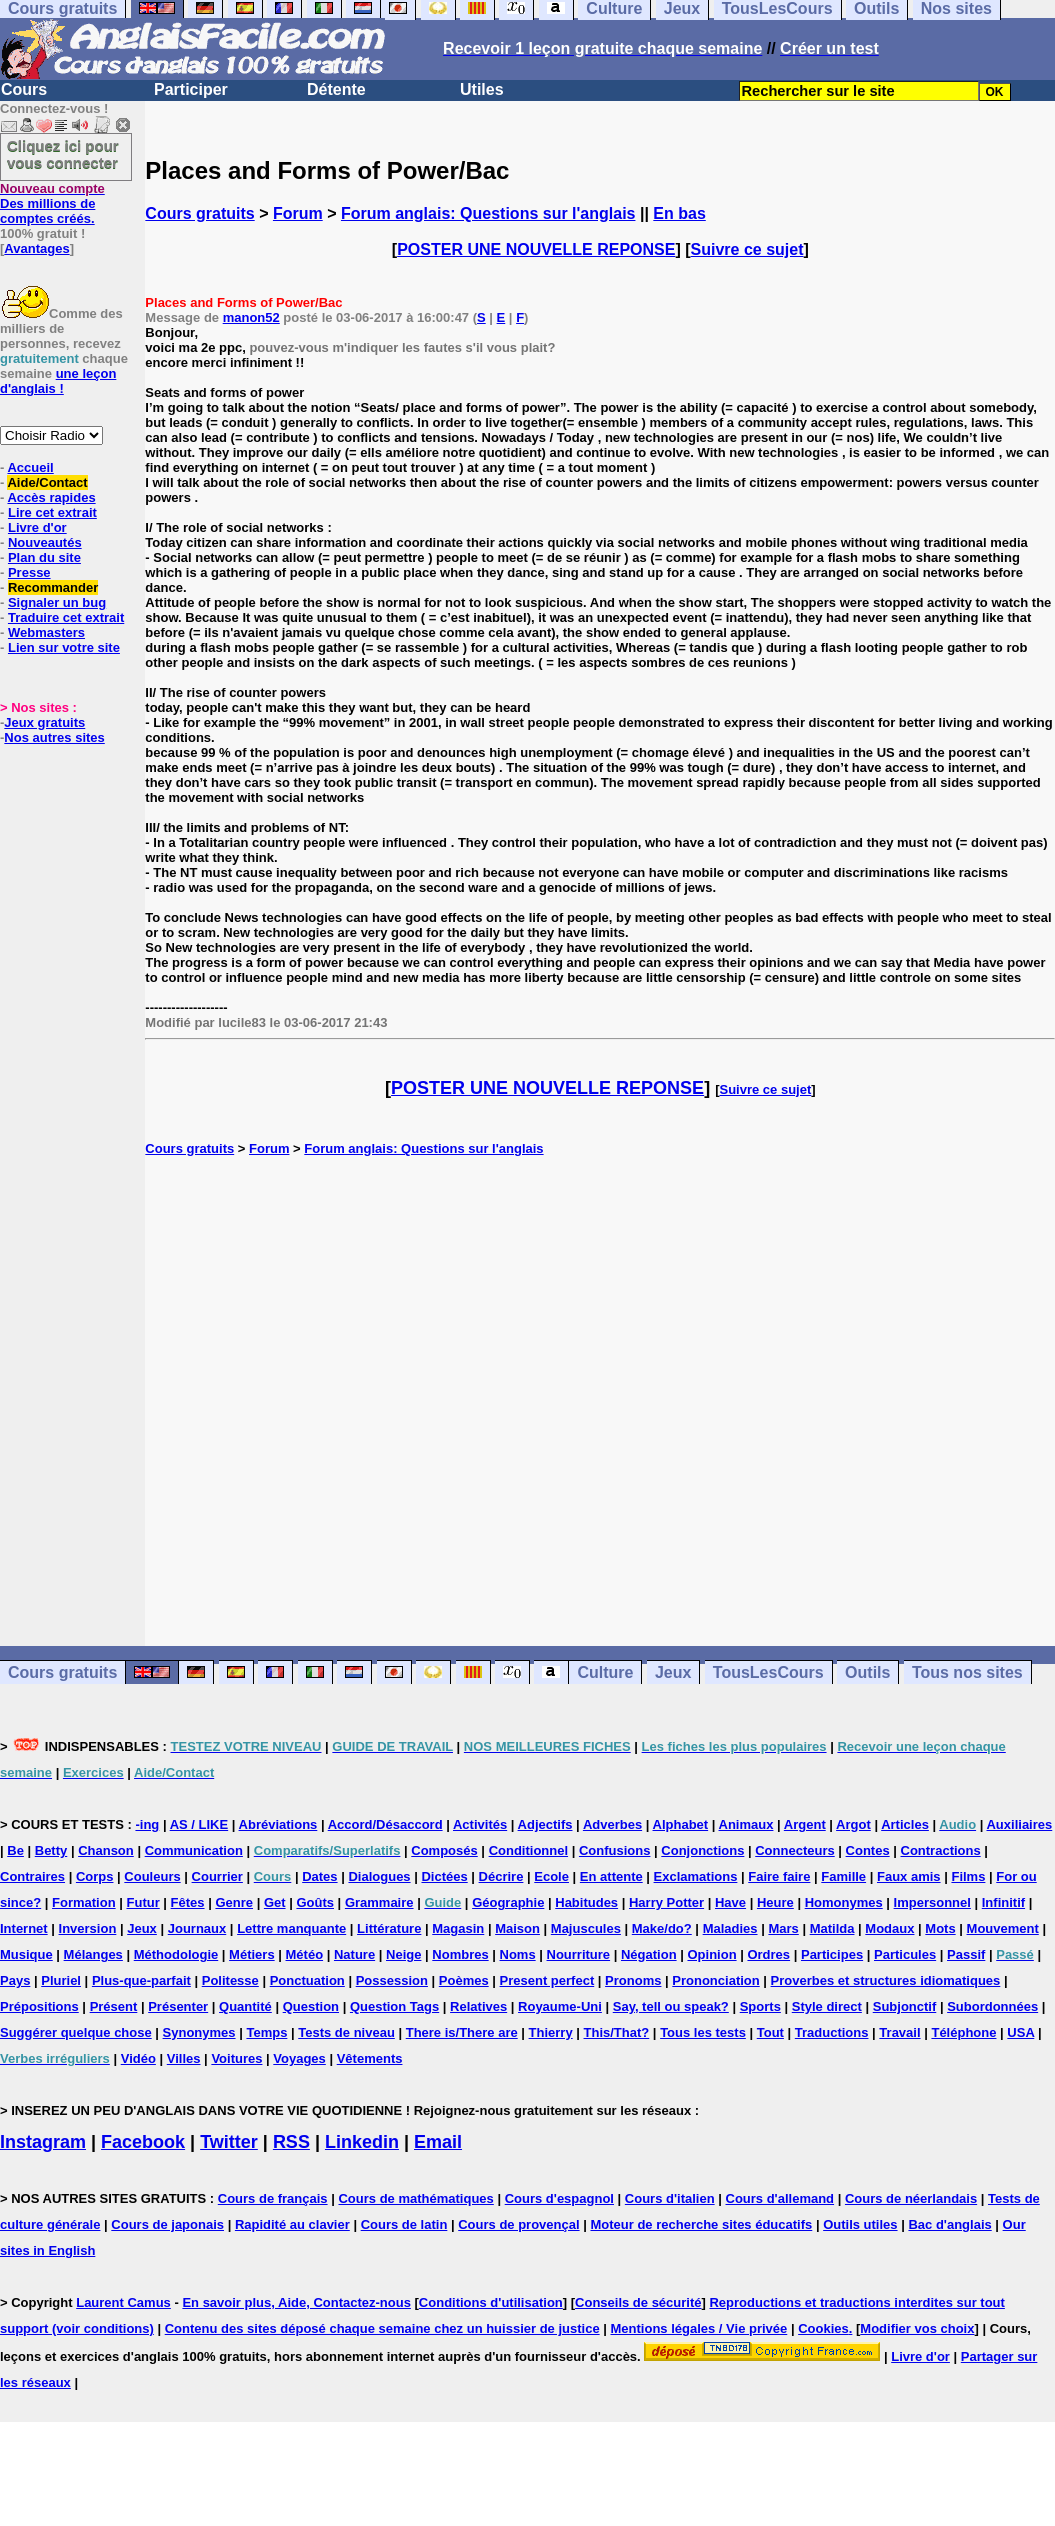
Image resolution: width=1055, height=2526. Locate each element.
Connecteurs (794, 1850)
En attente (611, 1876)
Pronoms (633, 1980)
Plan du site (44, 557)
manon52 (251, 317)
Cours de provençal (518, 2224)
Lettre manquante (291, 1928)
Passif (966, 1954)
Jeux (673, 1672)
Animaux (746, 1824)
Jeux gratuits (44, 722)
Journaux (197, 1928)
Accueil (30, 467)
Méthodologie (176, 1954)
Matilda (832, 1928)
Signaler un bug (57, 602)
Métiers (252, 1954)
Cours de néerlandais (911, 2198)
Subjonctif (905, 2006)
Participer (191, 89)
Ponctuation (307, 1980)
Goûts (315, 1902)
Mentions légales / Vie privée (699, 2328)
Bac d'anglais (949, 2224)
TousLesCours (768, 1672)
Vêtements (370, 2058)
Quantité (245, 2006)
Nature (354, 1954)
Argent (805, 1824)
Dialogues (379, 1876)
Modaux (889, 1928)
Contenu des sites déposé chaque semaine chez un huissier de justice (382, 2328)
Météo (305, 1954)
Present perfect (547, 1980)
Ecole (551, 1876)
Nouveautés (45, 542)
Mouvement (1003, 1928)
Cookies (823, 2328)
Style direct (827, 2006)
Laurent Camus (123, 2302)
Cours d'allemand (780, 2198)
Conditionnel (528, 1850)
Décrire (501, 1876)
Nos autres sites (54, 737)
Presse (29, 572)
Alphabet (681, 1824)
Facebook (143, 2142)
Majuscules (586, 1928)
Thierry (551, 2032)
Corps (95, 1876)
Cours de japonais (167, 2224)
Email (438, 2142)
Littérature (389, 1928)
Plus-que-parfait (141, 1980)
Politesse (230, 1980)
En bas (679, 213)
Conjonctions (702, 1850)
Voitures (236, 2058)
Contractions (941, 1850)
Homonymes (844, 1902)
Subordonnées (992, 2006)
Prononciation (715, 1980)
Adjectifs (545, 1824)
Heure (775, 1902)
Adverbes (612, 1824)
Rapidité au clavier (292, 2224)
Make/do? (662, 1928)
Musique (26, 1954)
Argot (853, 1824)
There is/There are (462, 2032)
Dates (319, 1876)
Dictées (444, 1876)
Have (730, 1902)
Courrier (217, 1876)
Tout (770, 2032)
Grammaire (379, 1902)
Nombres (460, 1954)
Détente (336, 89)
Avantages (36, 248)
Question (311, 2006)
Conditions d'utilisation (491, 2302)
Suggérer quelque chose (76, 2032)
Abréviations (278, 1824)
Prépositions (39, 2006)
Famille (843, 1876)
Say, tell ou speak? (671, 2006)
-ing (147, 1824)
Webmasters (46, 632)
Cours (24, 89)
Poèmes (464, 1980)
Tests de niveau (346, 2032)
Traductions (832, 2032)
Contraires (32, 1876)
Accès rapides (51, 497)
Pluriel (61, 1980)
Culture (605, 1672)
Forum (298, 213)
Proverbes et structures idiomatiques (886, 1980)
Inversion (88, 1928)
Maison (517, 1928)
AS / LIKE (199, 1824)
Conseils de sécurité (638, 2302)
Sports (760, 2006)
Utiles (482, 89)
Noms (518, 1954)
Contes (868, 1850)
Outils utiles (860, 2224)
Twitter (229, 2142)
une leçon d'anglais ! (58, 381)
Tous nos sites (967, 1672)
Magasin (458, 1928)
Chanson (106, 1850)
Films (968, 1876)
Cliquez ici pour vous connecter (63, 154)
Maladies (730, 1928)
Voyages (299, 2058)
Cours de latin (404, 2224)
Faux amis (909, 1876)
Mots (940, 1928)
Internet (24, 1928)
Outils (867, 1672)
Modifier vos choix (917, 2328)
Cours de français (273, 2198)
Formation (84, 1902)
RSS (291, 2142)
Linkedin (362, 2142)
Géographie (508, 1902)
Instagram (43, 2142)
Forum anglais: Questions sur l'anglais (488, 213)
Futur (143, 1902)
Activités (480, 1824)
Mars (783, 1928)
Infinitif (1003, 1902)
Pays (15, 1980)
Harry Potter (666, 1902)
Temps (266, 2032)
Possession (392, 1980)
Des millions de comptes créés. (52, 203)
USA (1020, 2032)
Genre (234, 1902)
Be (15, 1850)
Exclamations (696, 1876)
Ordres (768, 1954)
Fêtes (188, 1902)
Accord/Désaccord (385, 1824)
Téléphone (963, 2032)
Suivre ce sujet (747, 249)
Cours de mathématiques (415, 2198)
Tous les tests (703, 2032)
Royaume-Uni (560, 2006)
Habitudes (586, 1902)
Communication (194, 1850)
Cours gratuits (199, 213)
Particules (905, 1954)
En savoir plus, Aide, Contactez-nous (296, 2302)
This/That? (617, 2032)
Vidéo (138, 2058)
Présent (114, 2006)
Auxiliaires (1019, 1824)
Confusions (615, 1850)
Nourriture (579, 1954)
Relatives (478, 2006)
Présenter (178, 2006)
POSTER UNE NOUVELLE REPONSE (536, 249)
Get (275, 1902)
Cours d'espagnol (559, 2198)
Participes (832, 1954)
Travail (899, 2032)
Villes (184, 2058)
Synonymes (199, 2032)
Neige (403, 1954)
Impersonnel (932, 1902)
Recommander (53, 587)
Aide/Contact (47, 482)
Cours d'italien (670, 2198)
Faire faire (779, 1876)
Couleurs (152, 1876)
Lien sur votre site (64, 647)
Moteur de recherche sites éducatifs (701, 2224)
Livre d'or (37, 527)
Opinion (711, 1954)
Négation (649, 1954)
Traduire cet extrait (66, 617)
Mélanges (93, 1954)
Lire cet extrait (52, 512)
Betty (51, 1850)
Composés (444, 1850)
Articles (905, 1824)
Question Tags (394, 2006)
